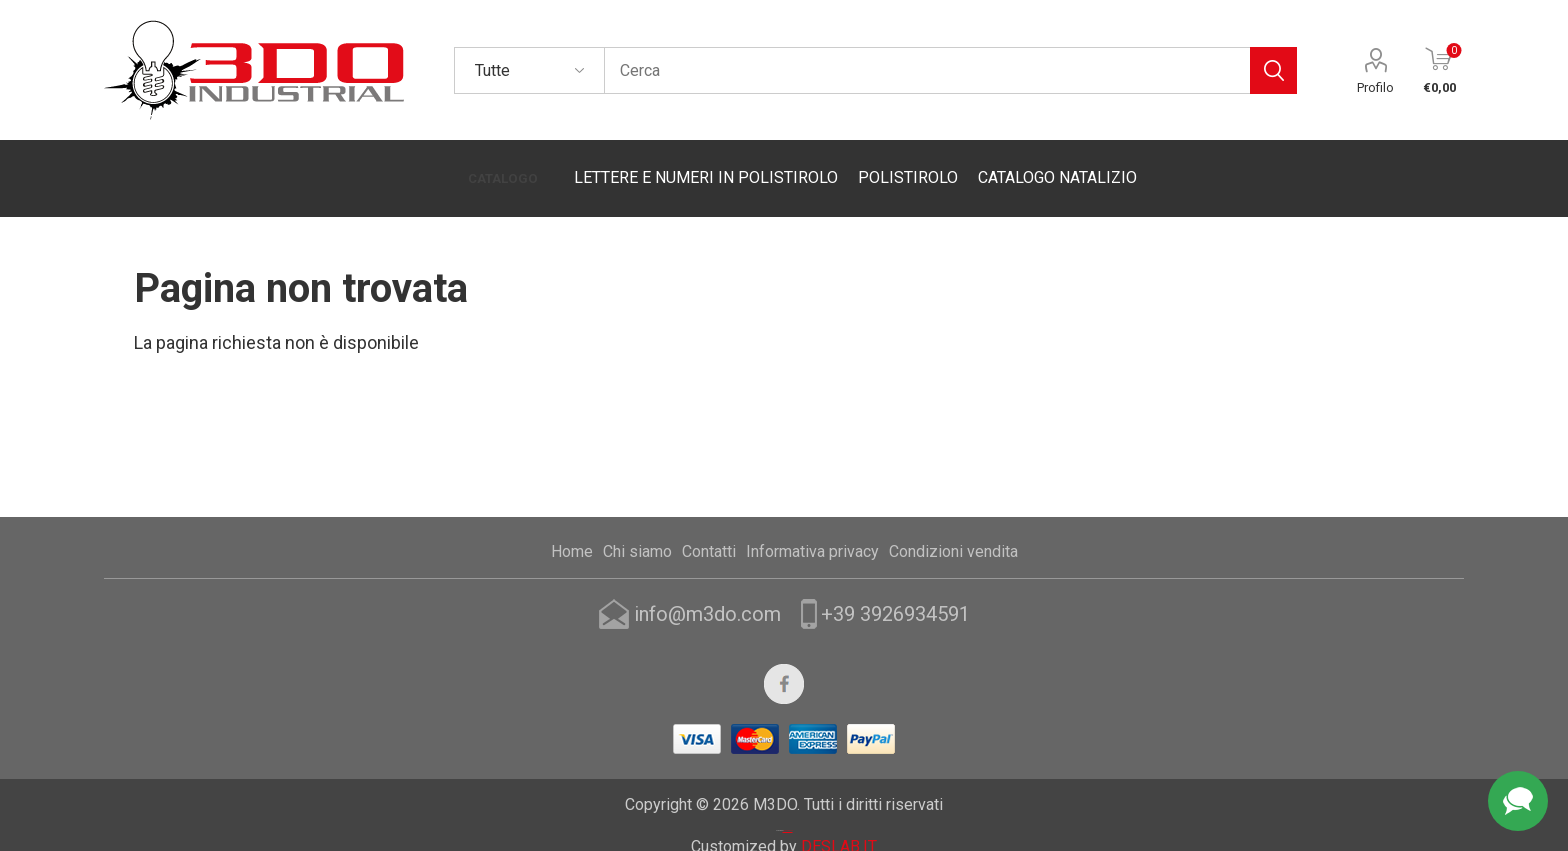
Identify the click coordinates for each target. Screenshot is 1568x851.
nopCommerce (788, 804)
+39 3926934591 (895, 588)
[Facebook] (784, 658)
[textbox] (927, 70)
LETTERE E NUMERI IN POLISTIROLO (697, 164)
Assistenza (1518, 801)
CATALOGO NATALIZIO (1048, 164)
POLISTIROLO (899, 164)
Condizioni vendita (953, 525)
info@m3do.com (707, 588)
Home (572, 525)
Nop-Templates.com (788, 773)
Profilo (1375, 87)
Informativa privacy (812, 525)
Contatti (709, 525)
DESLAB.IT (839, 819)
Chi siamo (637, 525)
